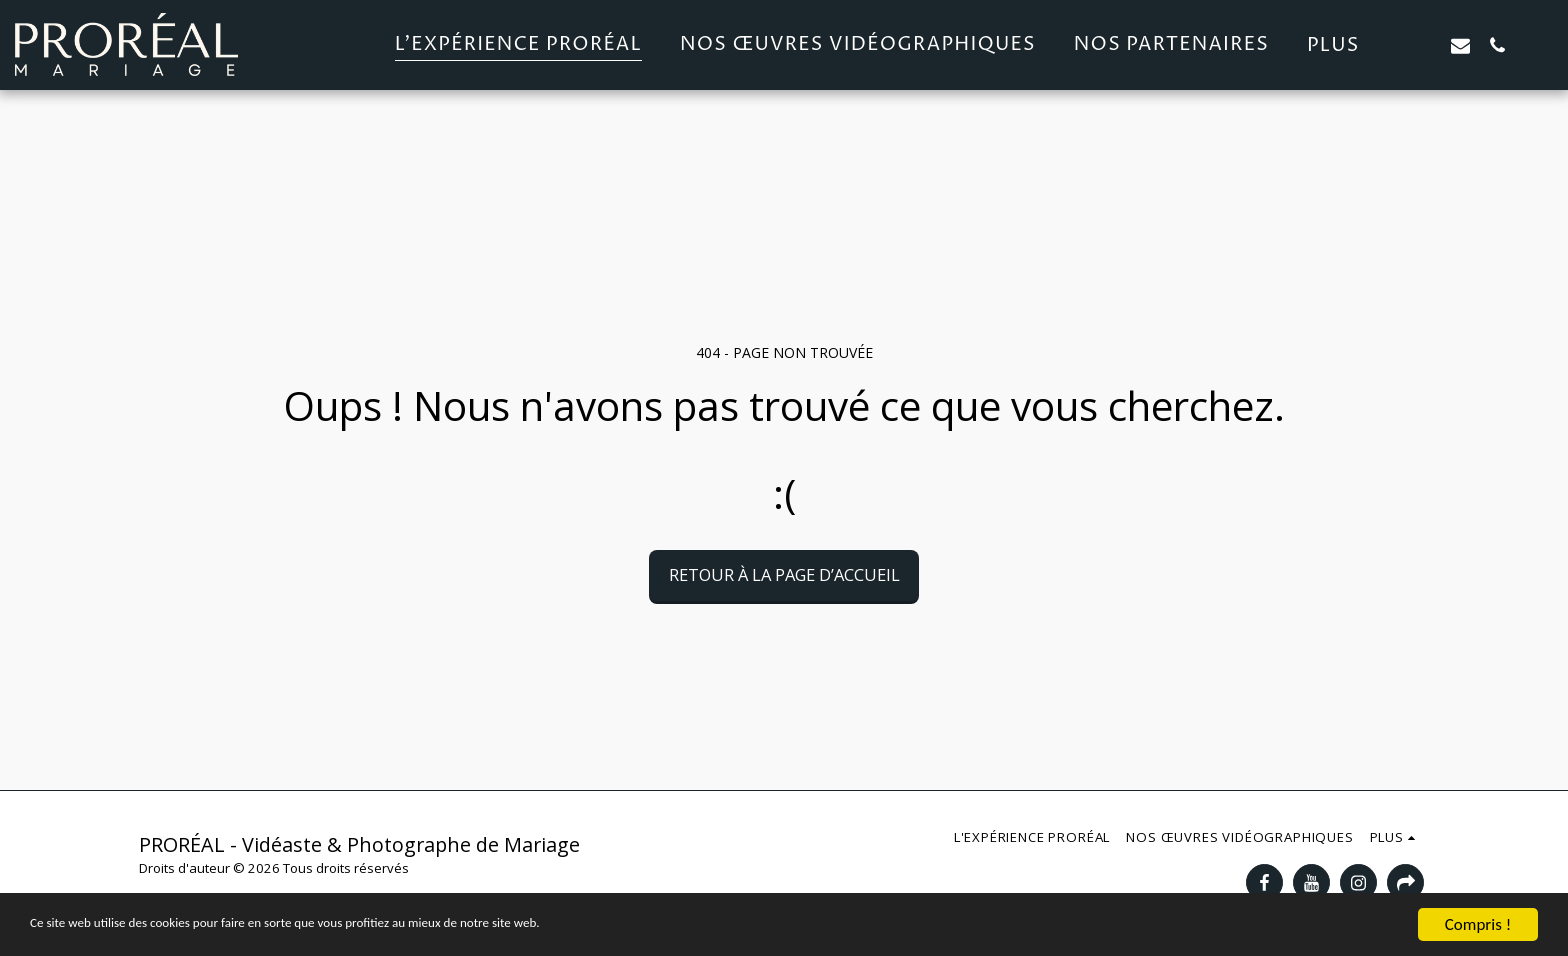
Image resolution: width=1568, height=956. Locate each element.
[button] (1423, 45)
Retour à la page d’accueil (784, 574)
